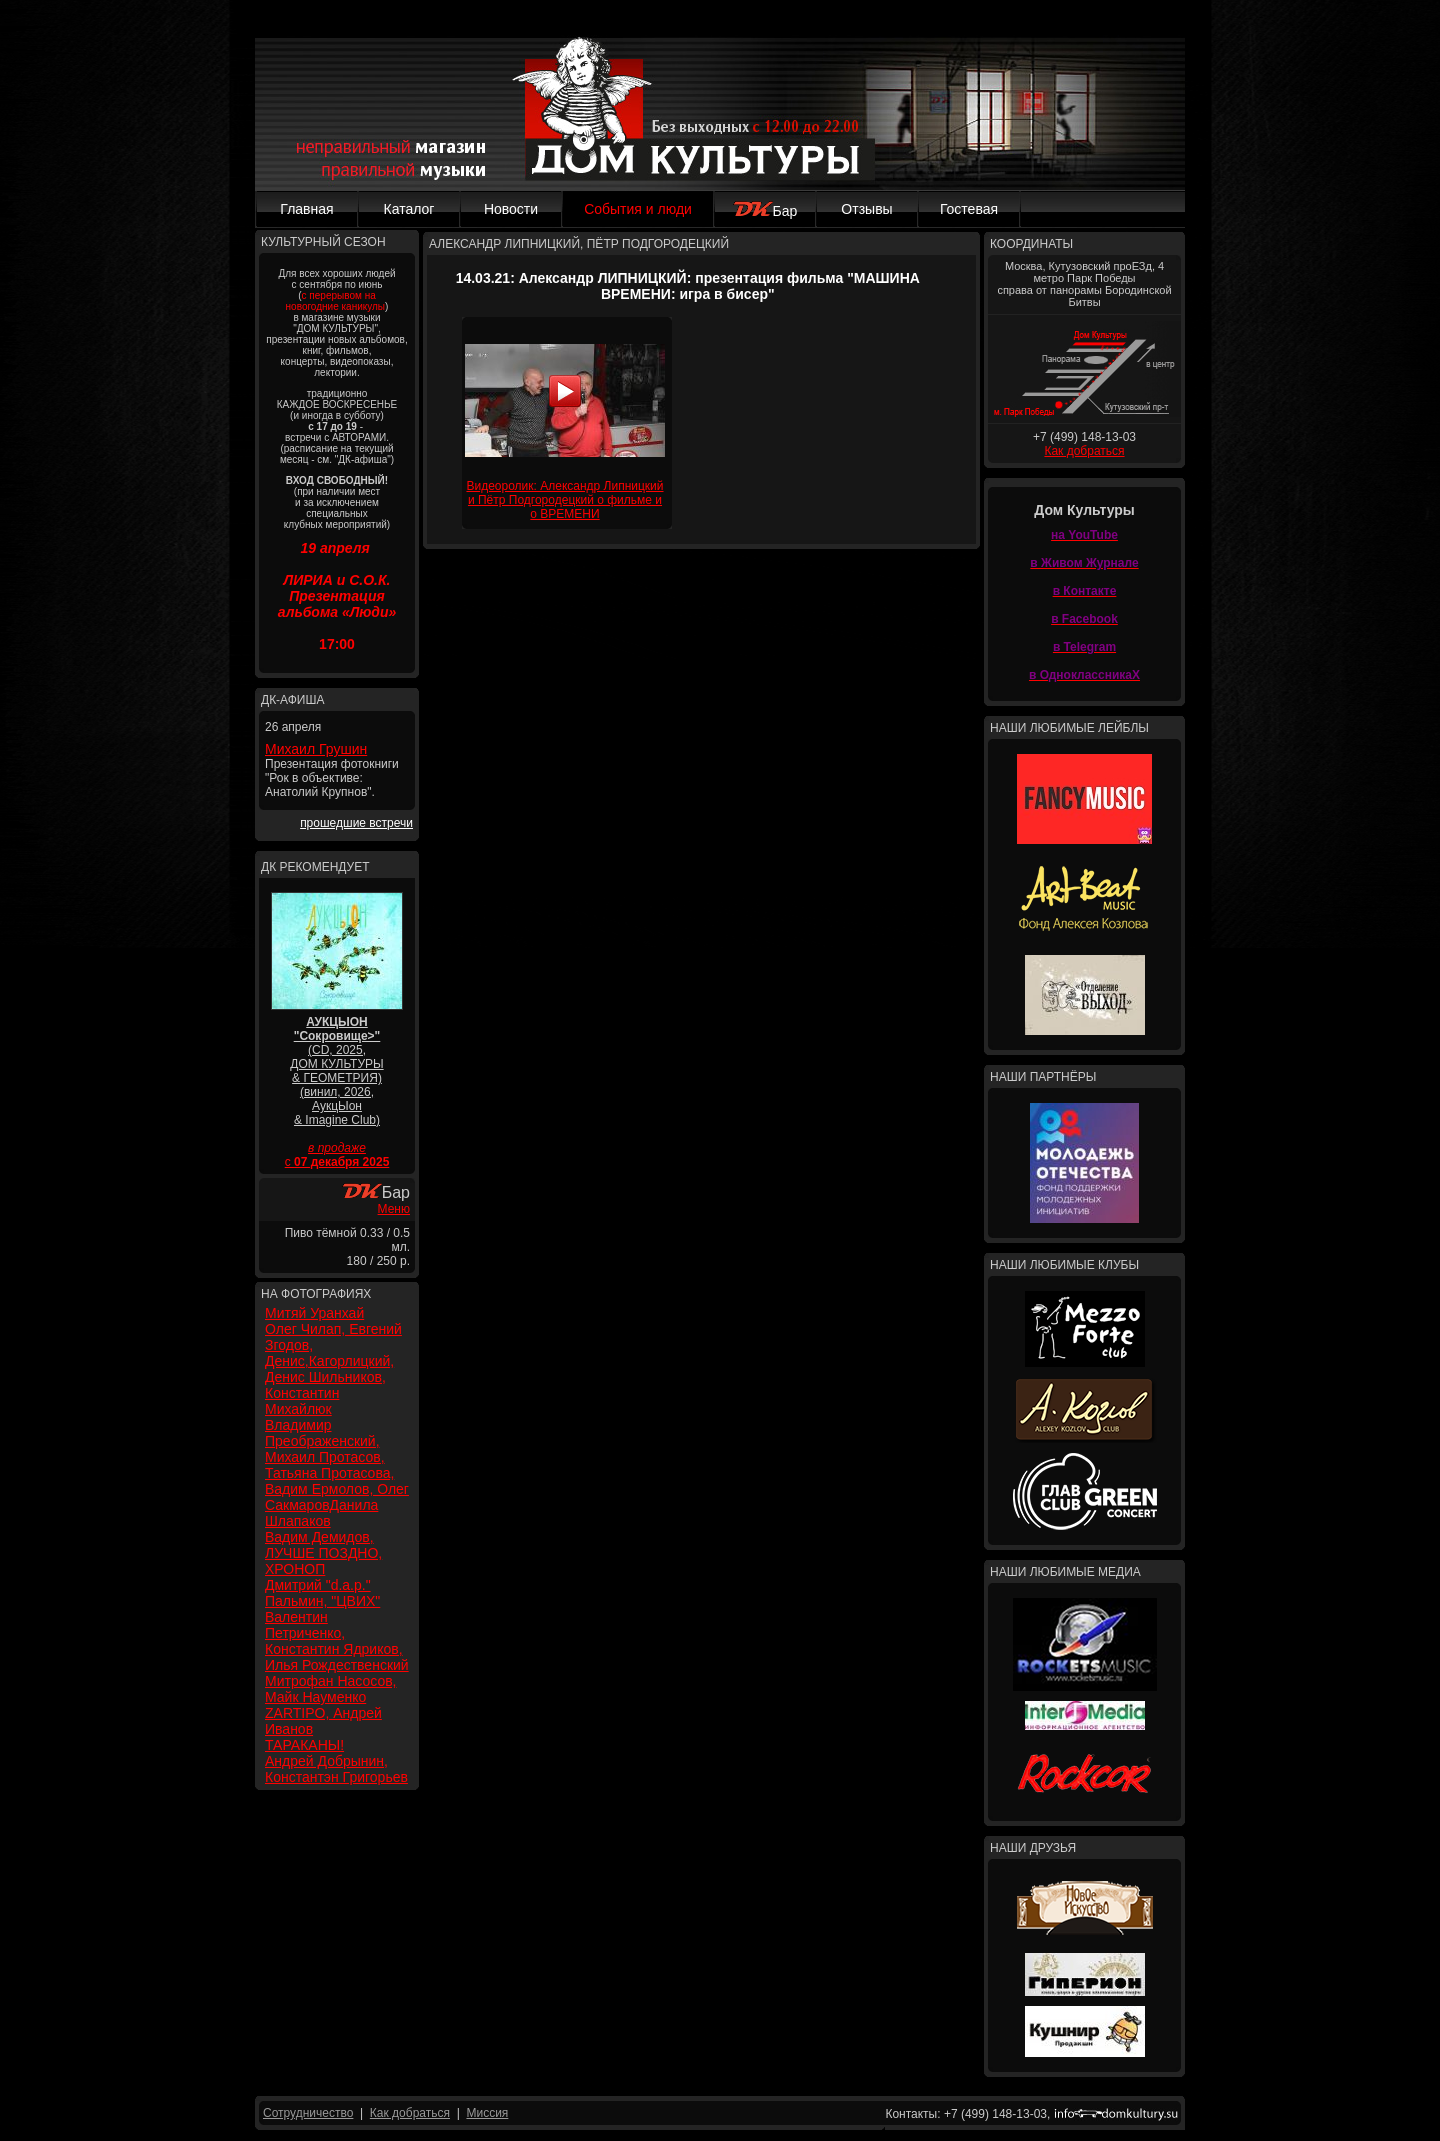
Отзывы (866, 209)
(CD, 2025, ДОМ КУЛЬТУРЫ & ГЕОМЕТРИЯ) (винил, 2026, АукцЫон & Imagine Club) (336, 1071)
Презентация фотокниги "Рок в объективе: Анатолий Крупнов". (332, 778)
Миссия (487, 2113)
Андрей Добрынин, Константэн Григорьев (336, 1769)
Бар (765, 211)
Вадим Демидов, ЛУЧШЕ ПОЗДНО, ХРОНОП (323, 1553)
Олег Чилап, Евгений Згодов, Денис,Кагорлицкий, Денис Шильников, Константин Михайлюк (333, 1369)
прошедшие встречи (356, 823)
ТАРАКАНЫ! (304, 1745)
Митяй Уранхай (314, 1313)
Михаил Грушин (316, 749)
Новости (511, 209)
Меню (394, 1209)
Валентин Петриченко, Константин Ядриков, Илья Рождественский (337, 1641)
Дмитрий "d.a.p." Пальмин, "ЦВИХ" (322, 1593)
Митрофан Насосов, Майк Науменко (331, 1689)
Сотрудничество (308, 2113)
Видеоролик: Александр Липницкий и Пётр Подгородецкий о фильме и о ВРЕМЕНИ (564, 500)
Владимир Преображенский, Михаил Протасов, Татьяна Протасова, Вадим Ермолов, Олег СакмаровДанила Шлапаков (337, 1473)
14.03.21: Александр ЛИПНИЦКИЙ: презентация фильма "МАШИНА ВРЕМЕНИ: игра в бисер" (688, 286)
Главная (306, 209)
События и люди (638, 209)
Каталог (409, 209)
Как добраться (1084, 451)
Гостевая (969, 209)
